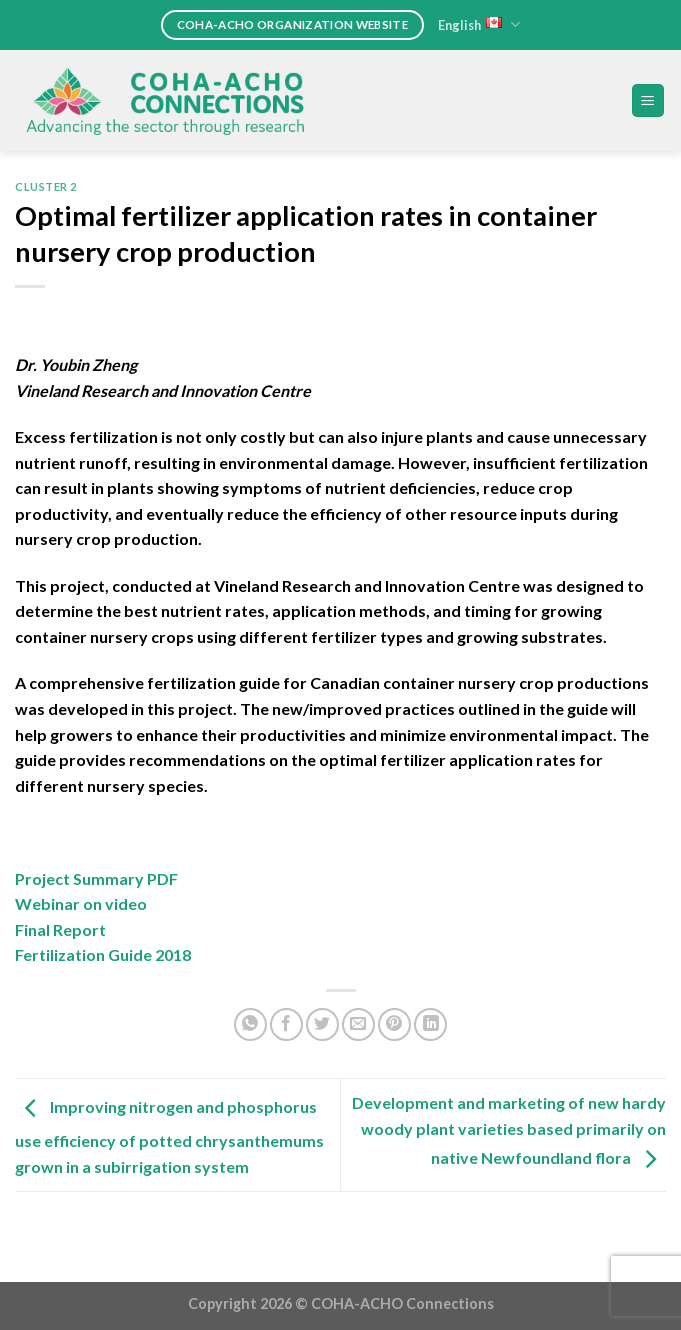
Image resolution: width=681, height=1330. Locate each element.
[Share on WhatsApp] (250, 1024)
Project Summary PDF (96, 878)
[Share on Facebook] (286, 1024)
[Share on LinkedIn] (430, 1024)
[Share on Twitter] (322, 1024)
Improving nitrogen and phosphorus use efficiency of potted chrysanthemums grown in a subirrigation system (169, 1136)
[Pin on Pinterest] (394, 1024)
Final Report (60, 929)
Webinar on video (81, 903)
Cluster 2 (46, 186)
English (479, 24)
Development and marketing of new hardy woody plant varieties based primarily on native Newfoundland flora (509, 1130)
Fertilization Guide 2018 (103, 954)
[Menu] (648, 100)
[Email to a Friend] (358, 1024)
